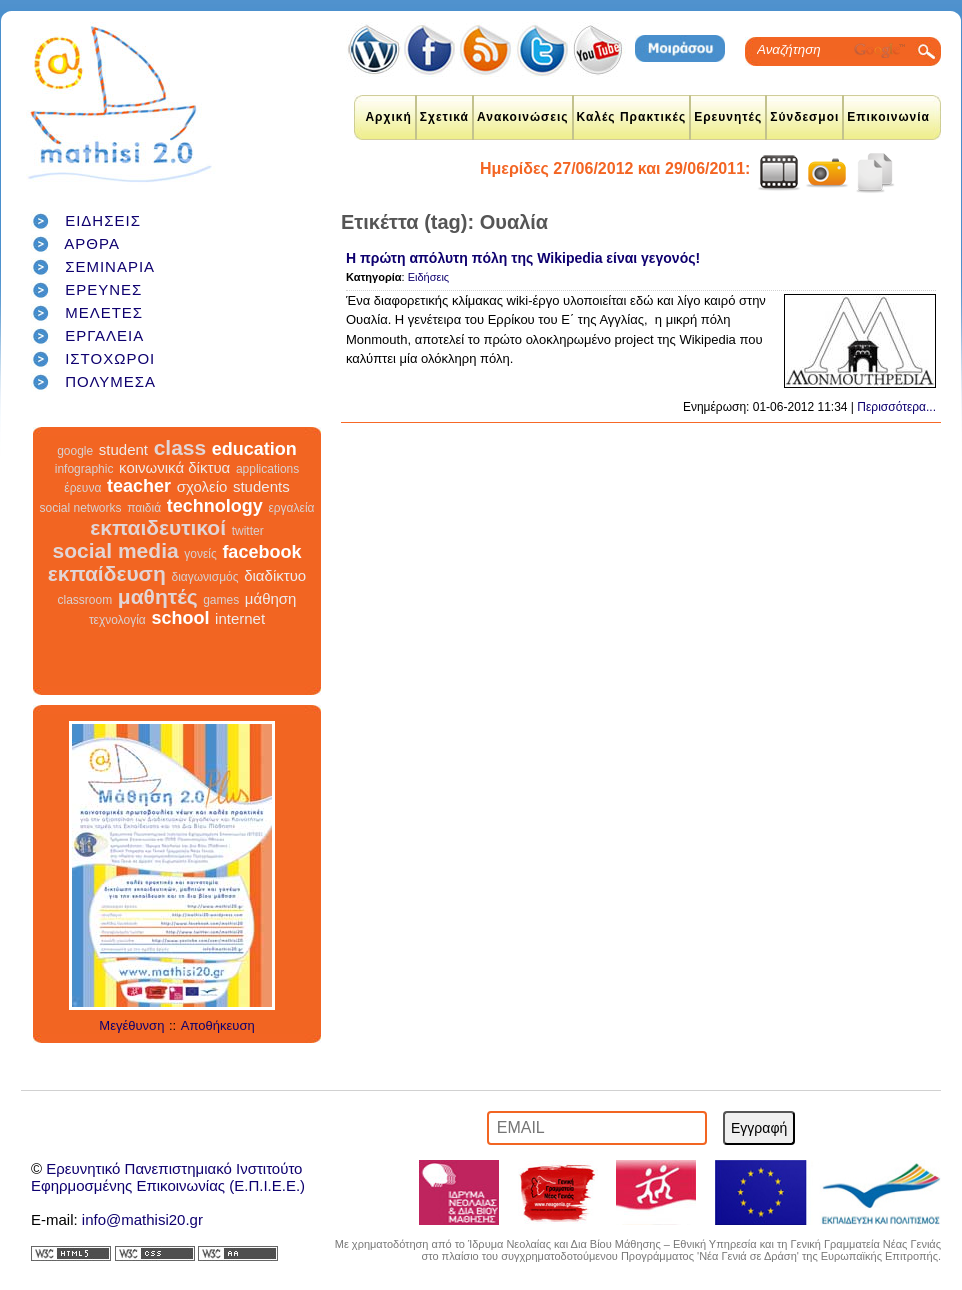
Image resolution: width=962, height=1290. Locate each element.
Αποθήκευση (218, 1025)
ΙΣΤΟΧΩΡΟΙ (110, 358)
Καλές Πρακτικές (632, 117)
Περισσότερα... (896, 407)
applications (267, 469)
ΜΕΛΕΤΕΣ (104, 312)
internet (240, 618)
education (254, 449)
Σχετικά (444, 117)
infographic (84, 469)
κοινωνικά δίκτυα (174, 467)
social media (116, 550)
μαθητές (158, 596)
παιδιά (144, 508)
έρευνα (82, 488)
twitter (248, 531)
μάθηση (271, 598)
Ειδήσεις (428, 277)
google (75, 451)
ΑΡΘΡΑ (92, 243)
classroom (85, 600)
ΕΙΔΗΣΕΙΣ (103, 220)
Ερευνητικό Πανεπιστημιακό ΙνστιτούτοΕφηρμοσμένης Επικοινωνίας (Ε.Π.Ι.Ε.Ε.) (168, 1177)
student (123, 449)
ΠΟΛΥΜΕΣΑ (110, 381)
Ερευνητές (728, 117)
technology (215, 506)
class (180, 447)
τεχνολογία (117, 620)
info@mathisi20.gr (142, 1219)
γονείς (200, 554)
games (221, 600)
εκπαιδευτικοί (158, 527)
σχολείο (202, 486)
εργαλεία (291, 508)
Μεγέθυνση (131, 1025)
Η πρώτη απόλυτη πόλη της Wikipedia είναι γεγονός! (523, 258)
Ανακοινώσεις (523, 117)
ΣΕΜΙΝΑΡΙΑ (110, 266)
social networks (81, 508)
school (180, 618)
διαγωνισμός (204, 577)
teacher (139, 486)
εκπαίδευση (107, 573)
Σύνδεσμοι (804, 117)
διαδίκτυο (275, 575)
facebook (261, 552)
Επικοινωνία (888, 117)
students (261, 486)
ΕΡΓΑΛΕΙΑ (104, 335)
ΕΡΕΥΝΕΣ (103, 289)
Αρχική (388, 117)
